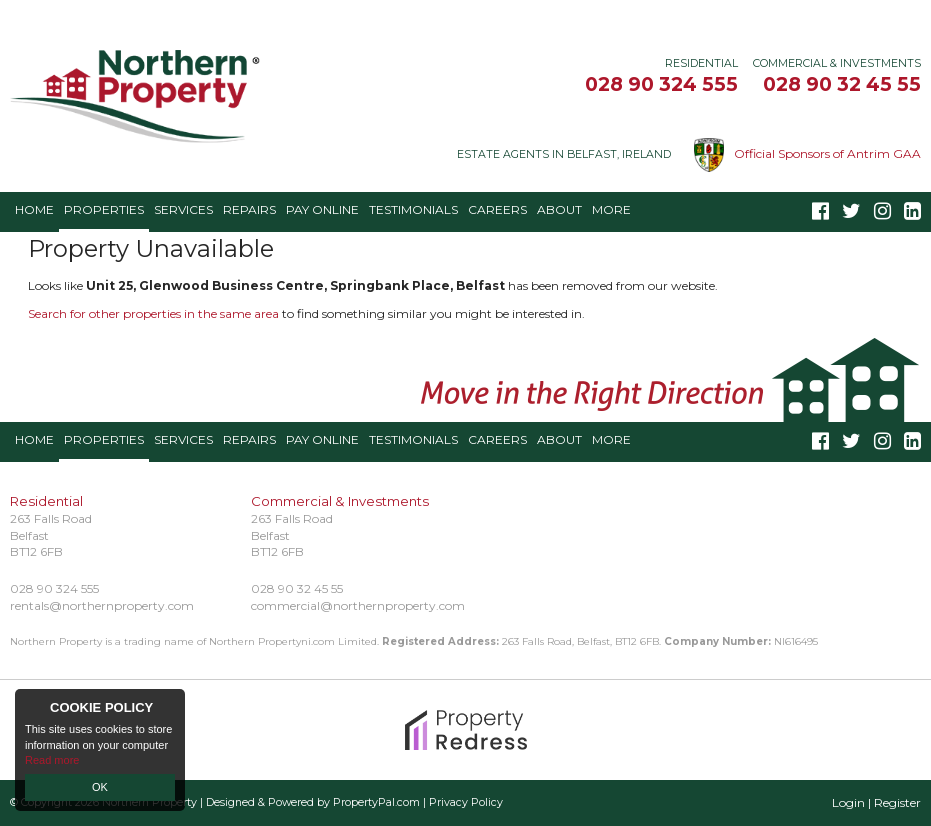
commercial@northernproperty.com (358, 605)
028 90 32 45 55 (842, 84)
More (611, 209)
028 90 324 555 (661, 84)
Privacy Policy (466, 802)
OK (100, 787)
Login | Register (876, 802)
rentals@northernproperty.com (102, 605)
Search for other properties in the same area (153, 313)
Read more (52, 760)
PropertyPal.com (376, 802)
